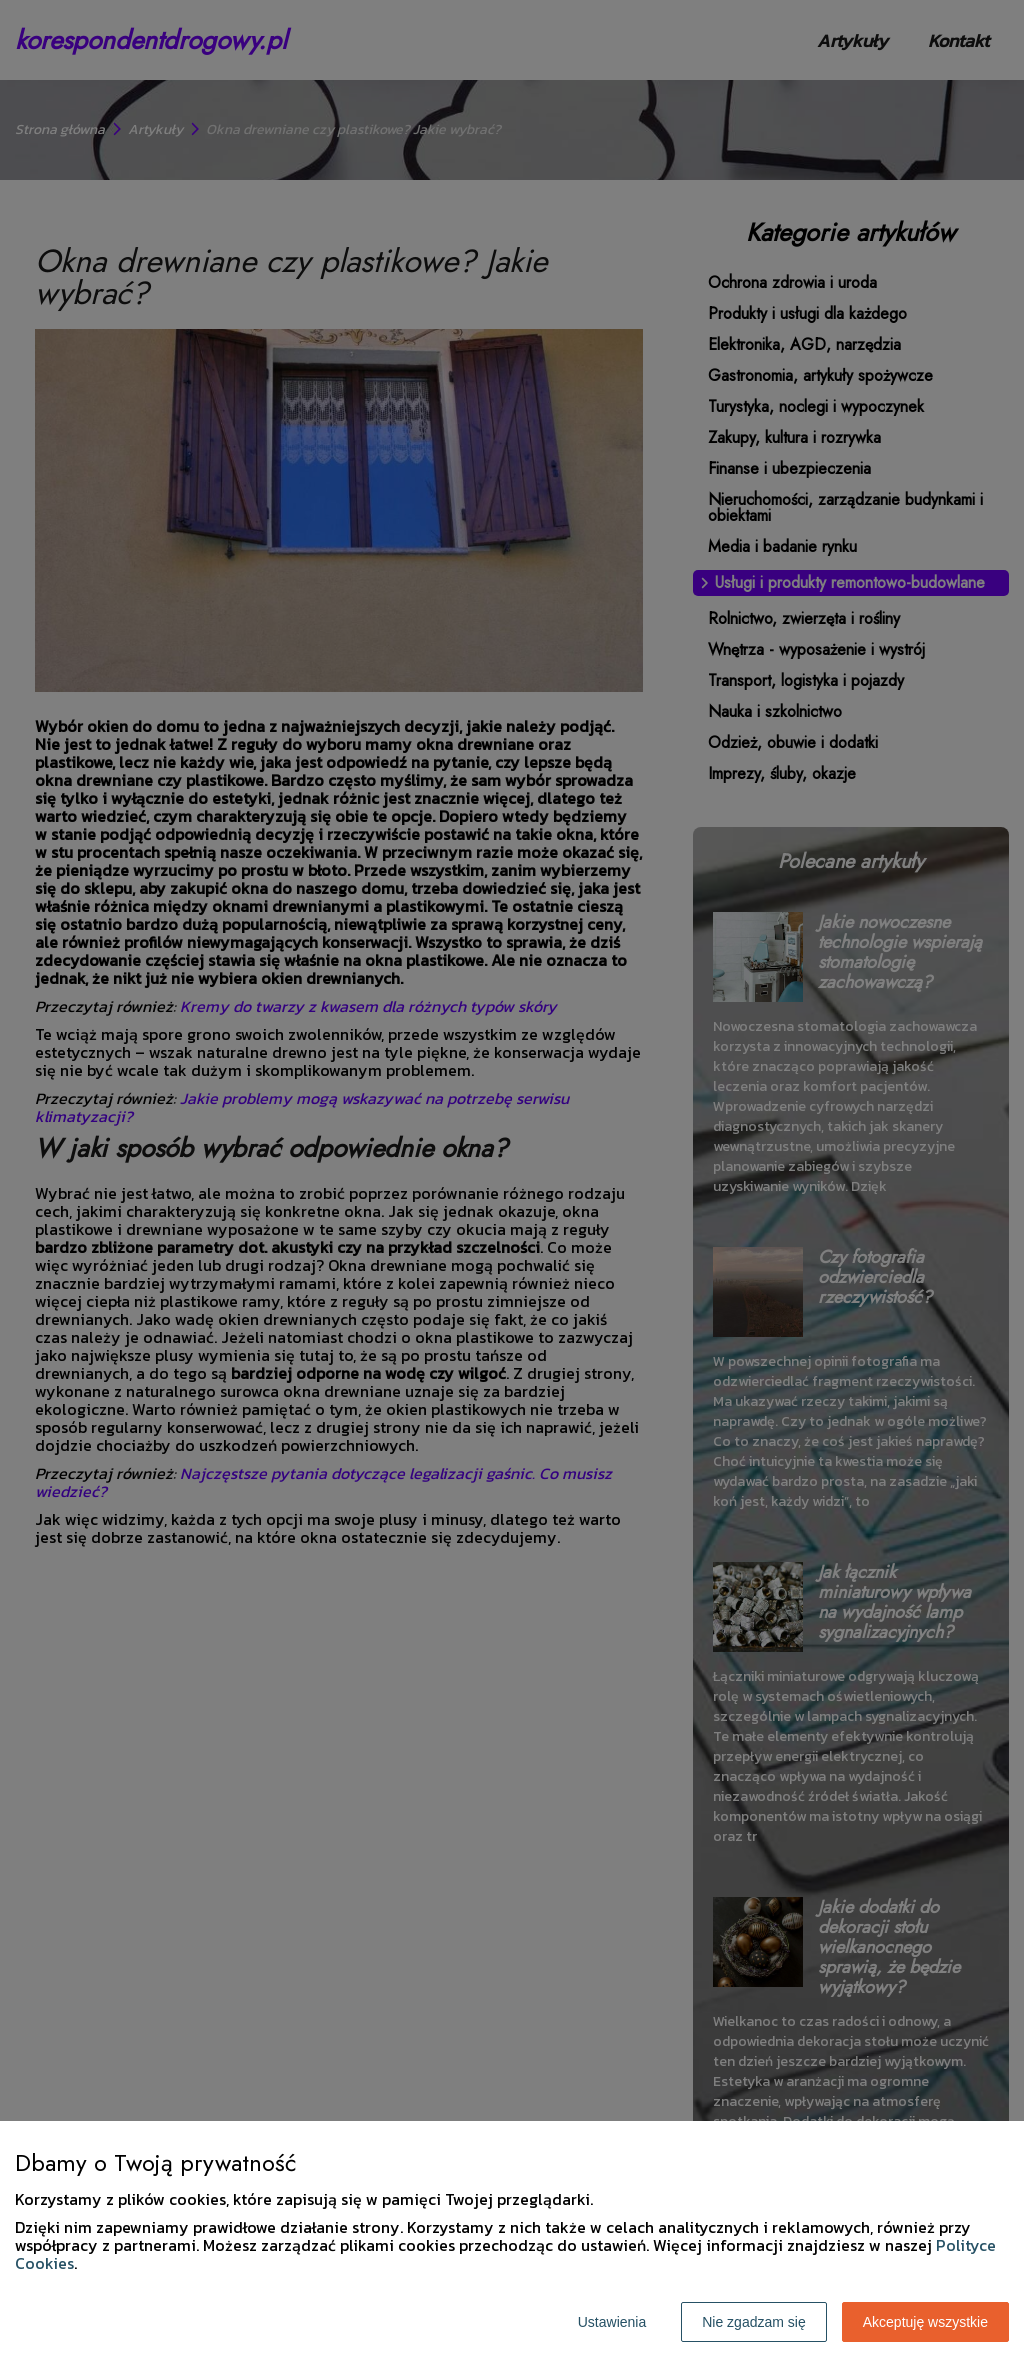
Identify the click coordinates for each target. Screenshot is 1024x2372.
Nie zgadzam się (754, 2322)
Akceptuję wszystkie (925, 2322)
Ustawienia (612, 2322)
